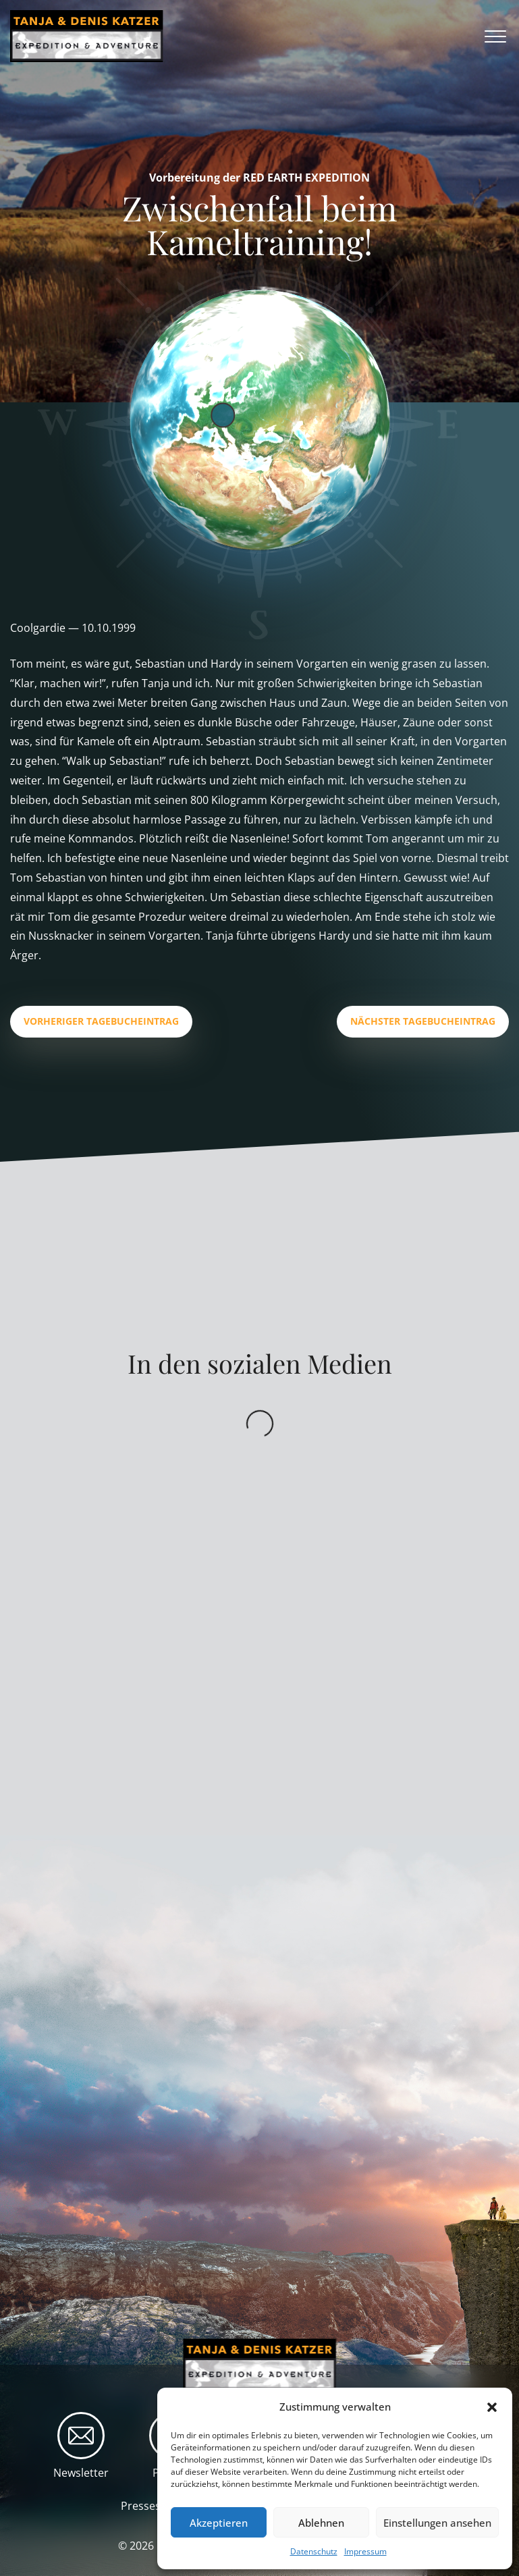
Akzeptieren (219, 2522)
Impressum (365, 2551)
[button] (492, 2407)
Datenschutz (313, 2551)
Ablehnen (321, 2522)
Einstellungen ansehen (437, 2522)
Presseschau (153, 2505)
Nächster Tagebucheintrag (422, 1021)
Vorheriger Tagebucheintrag (101, 1021)
